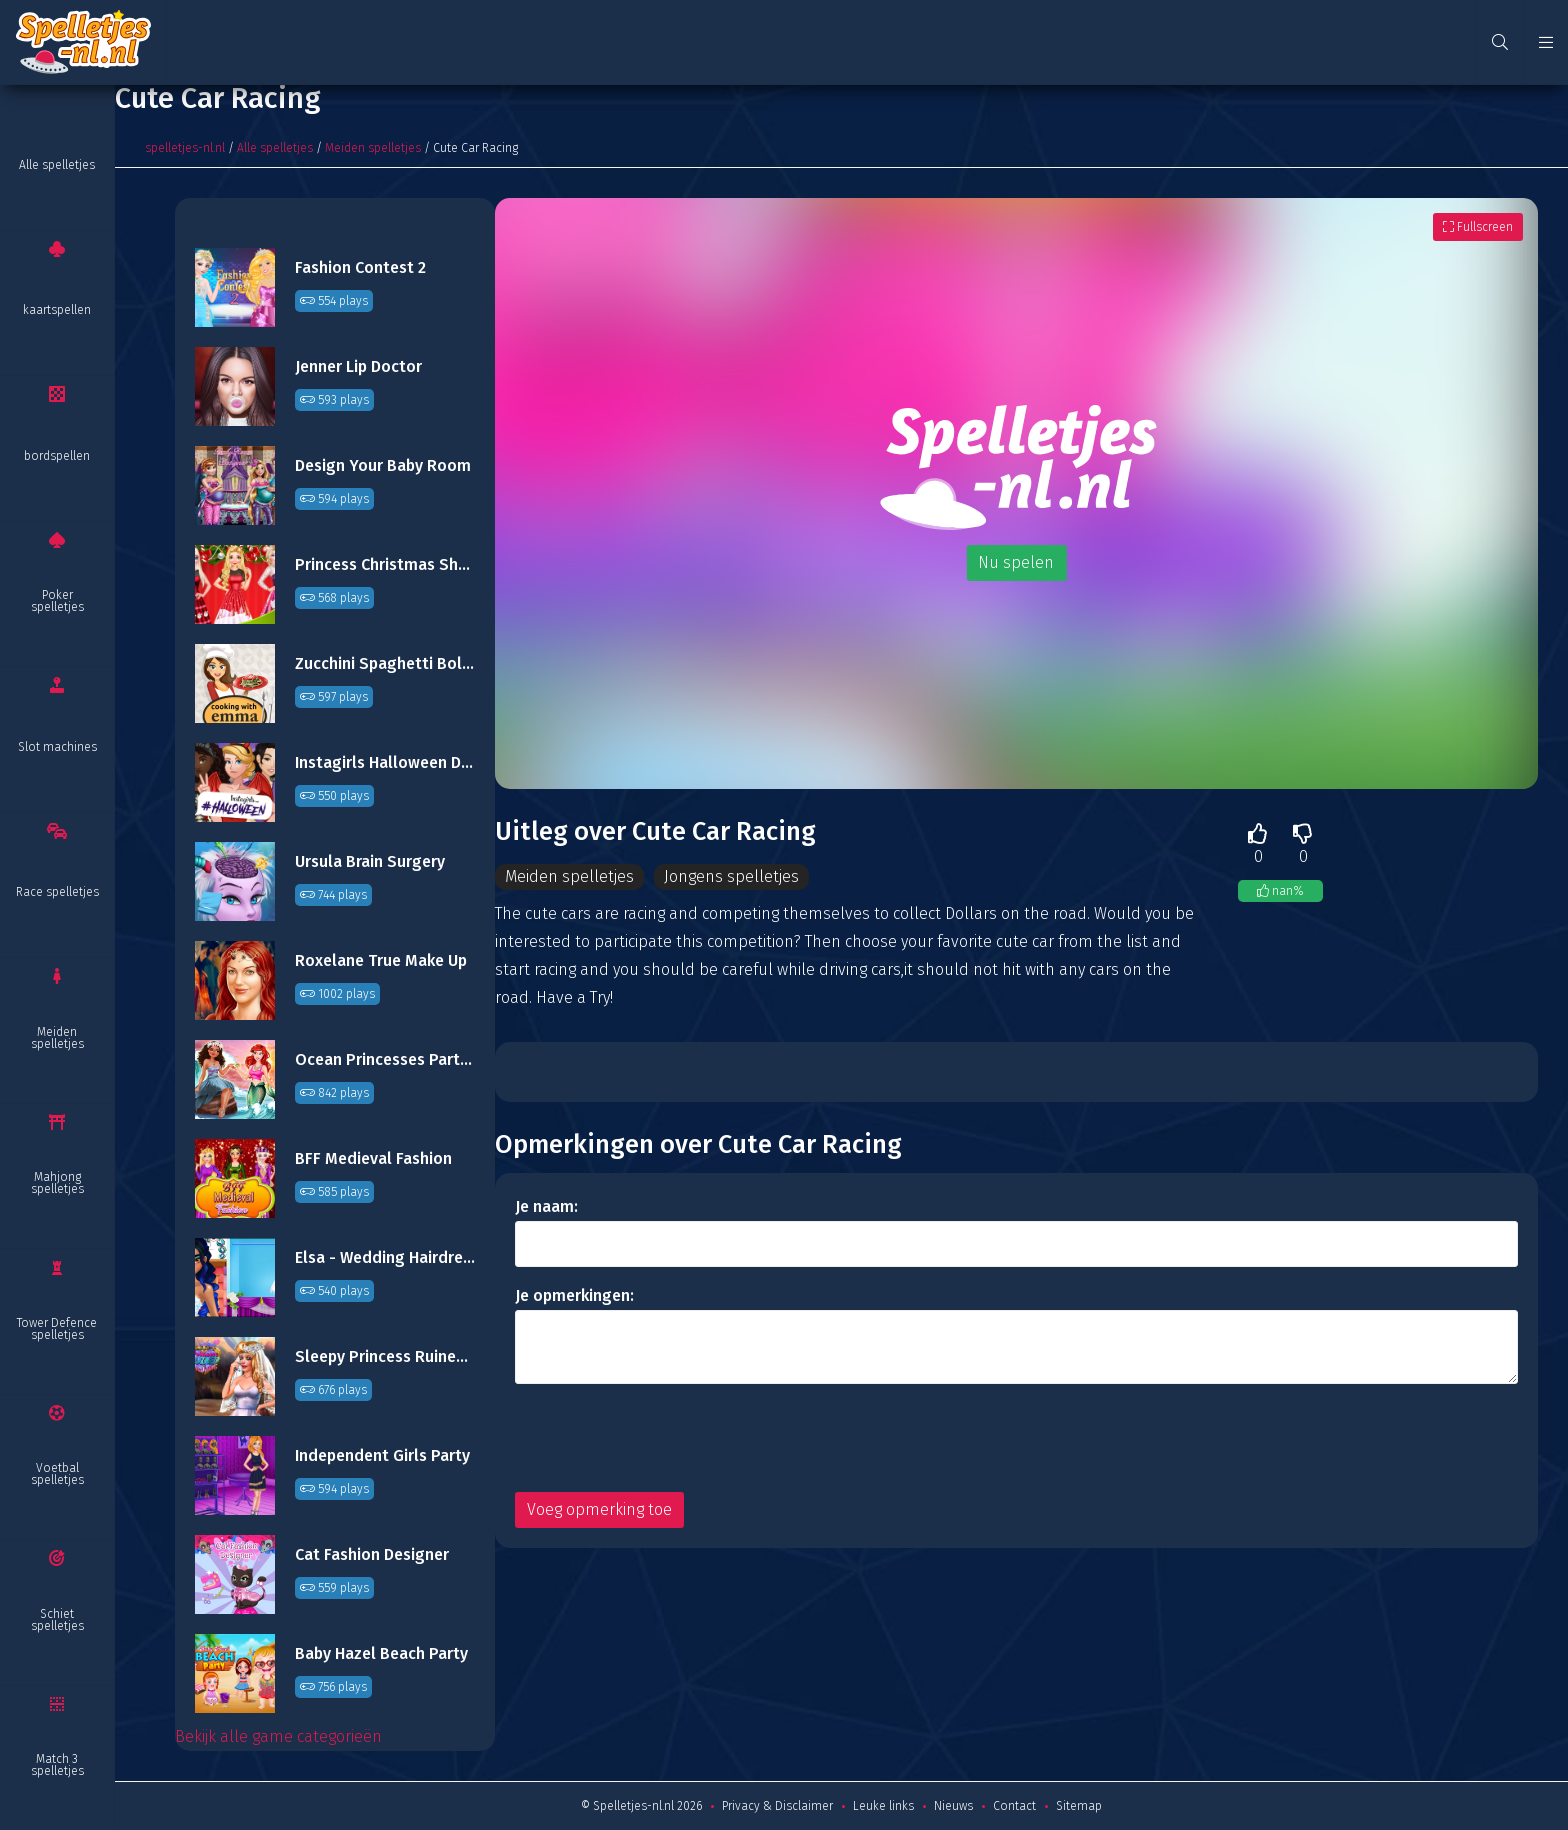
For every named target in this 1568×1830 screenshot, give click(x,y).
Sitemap (1079, 1806)
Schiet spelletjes (57, 1620)
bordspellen (57, 456)
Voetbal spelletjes (57, 1474)
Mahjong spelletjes (57, 1183)
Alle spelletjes (57, 165)
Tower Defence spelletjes (57, 1329)
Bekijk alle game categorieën (278, 1736)
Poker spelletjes (57, 601)
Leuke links (883, 1806)
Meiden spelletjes (57, 1038)
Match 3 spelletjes (57, 1765)
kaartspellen (57, 310)
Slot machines (57, 747)
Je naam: (546, 1206)
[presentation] (667, 1438)
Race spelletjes (57, 892)
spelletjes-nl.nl (185, 148)
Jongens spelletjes (731, 876)
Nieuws (953, 1806)
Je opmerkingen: (574, 1295)
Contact (1014, 1806)
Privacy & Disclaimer (777, 1806)
